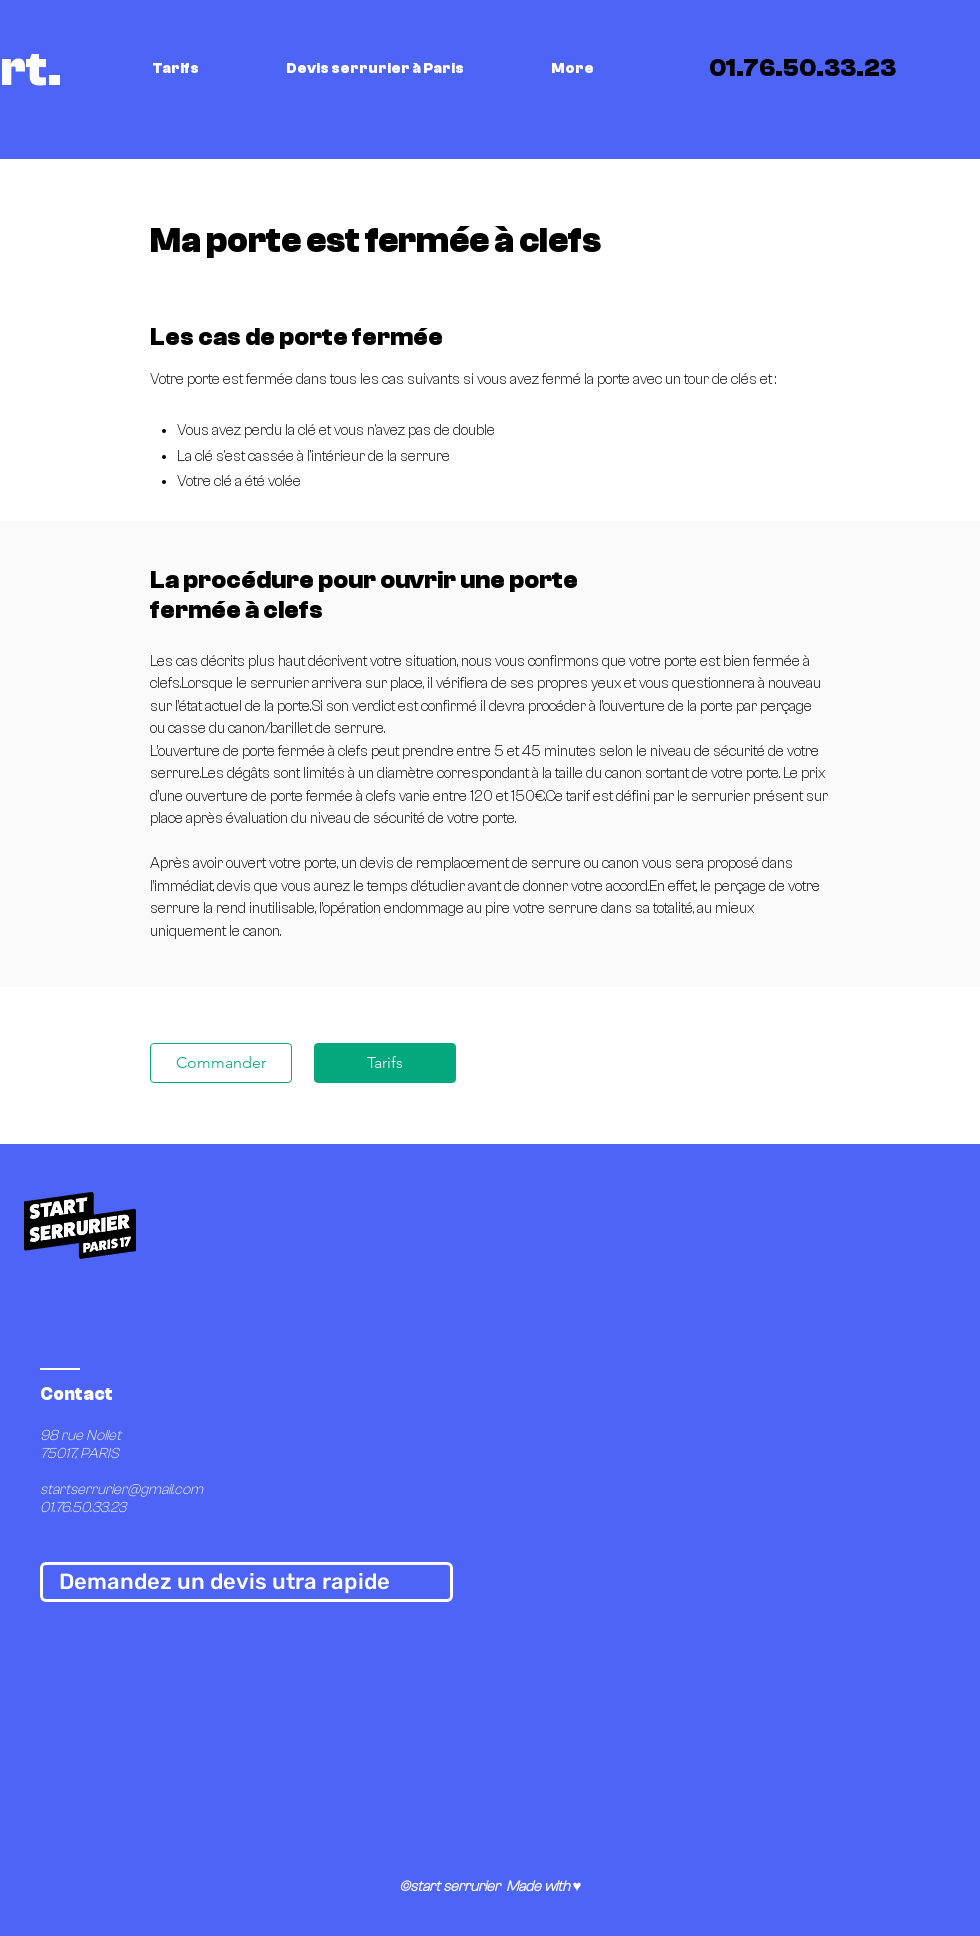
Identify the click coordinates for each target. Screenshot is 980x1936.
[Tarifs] (385, 1063)
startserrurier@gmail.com (121, 1489)
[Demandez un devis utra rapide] (246, 1582)
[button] (204, 69)
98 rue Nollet (82, 1435)
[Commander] (221, 1063)
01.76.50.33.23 (83, 1507)
